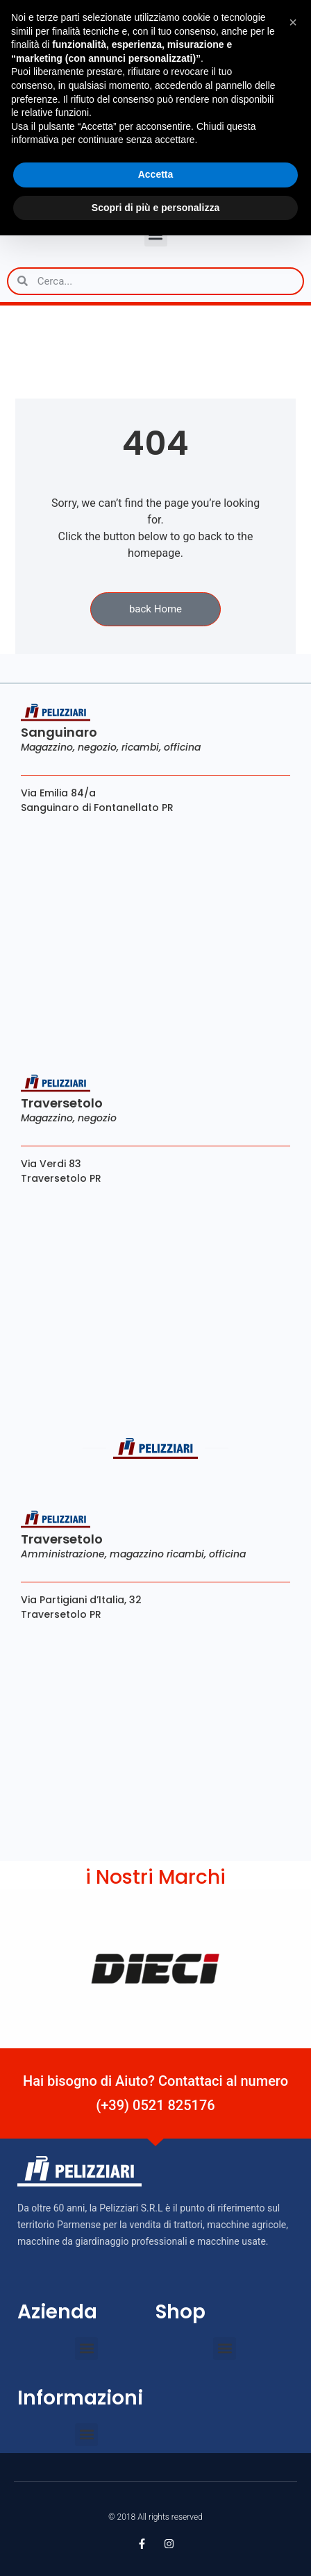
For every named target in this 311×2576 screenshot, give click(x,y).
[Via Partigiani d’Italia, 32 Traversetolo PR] (155, 1736)
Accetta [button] (156, 174)
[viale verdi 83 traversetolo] (155, 1300)
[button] (86, 2348)
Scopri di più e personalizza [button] (155, 207)
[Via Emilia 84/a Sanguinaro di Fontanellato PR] (155, 930)
